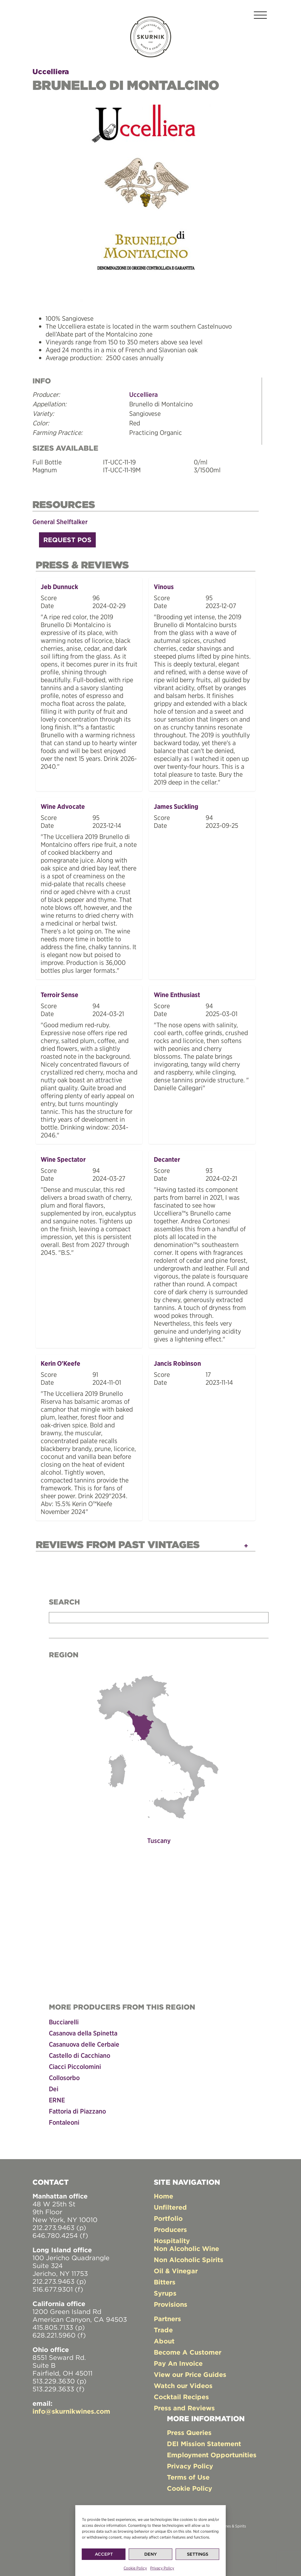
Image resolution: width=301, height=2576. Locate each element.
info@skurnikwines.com (71, 2411)
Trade (163, 2330)
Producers (170, 2229)
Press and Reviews (184, 2408)
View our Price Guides (190, 2374)
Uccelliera (50, 71)
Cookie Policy (135, 2568)
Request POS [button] (67, 540)
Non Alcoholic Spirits (188, 2260)
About (164, 2341)
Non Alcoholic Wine (186, 2248)
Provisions (170, 2304)
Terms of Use (188, 2477)
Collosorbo (64, 2078)
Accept (104, 2554)
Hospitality (172, 2241)
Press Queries (189, 2432)
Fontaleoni (64, 2122)
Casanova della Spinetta (83, 2033)
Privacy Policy (162, 2568)
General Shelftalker (60, 522)
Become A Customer (187, 2352)
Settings (197, 2554)
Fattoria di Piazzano (77, 2111)
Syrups (165, 2293)
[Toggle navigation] (260, 16)
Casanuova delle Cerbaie (84, 2044)
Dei (53, 2089)
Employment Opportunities (211, 2455)
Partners (167, 2319)
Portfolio (168, 2218)
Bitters (164, 2282)
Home (163, 2196)
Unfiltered (170, 2207)
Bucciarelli (64, 2022)
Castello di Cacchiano (79, 2055)
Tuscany (159, 1840)
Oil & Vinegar (176, 2271)
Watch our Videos (183, 2386)
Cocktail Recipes (181, 2397)
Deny (150, 2554)
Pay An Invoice (178, 2363)
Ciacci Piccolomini (75, 2066)
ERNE (57, 2100)
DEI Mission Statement (204, 2444)
